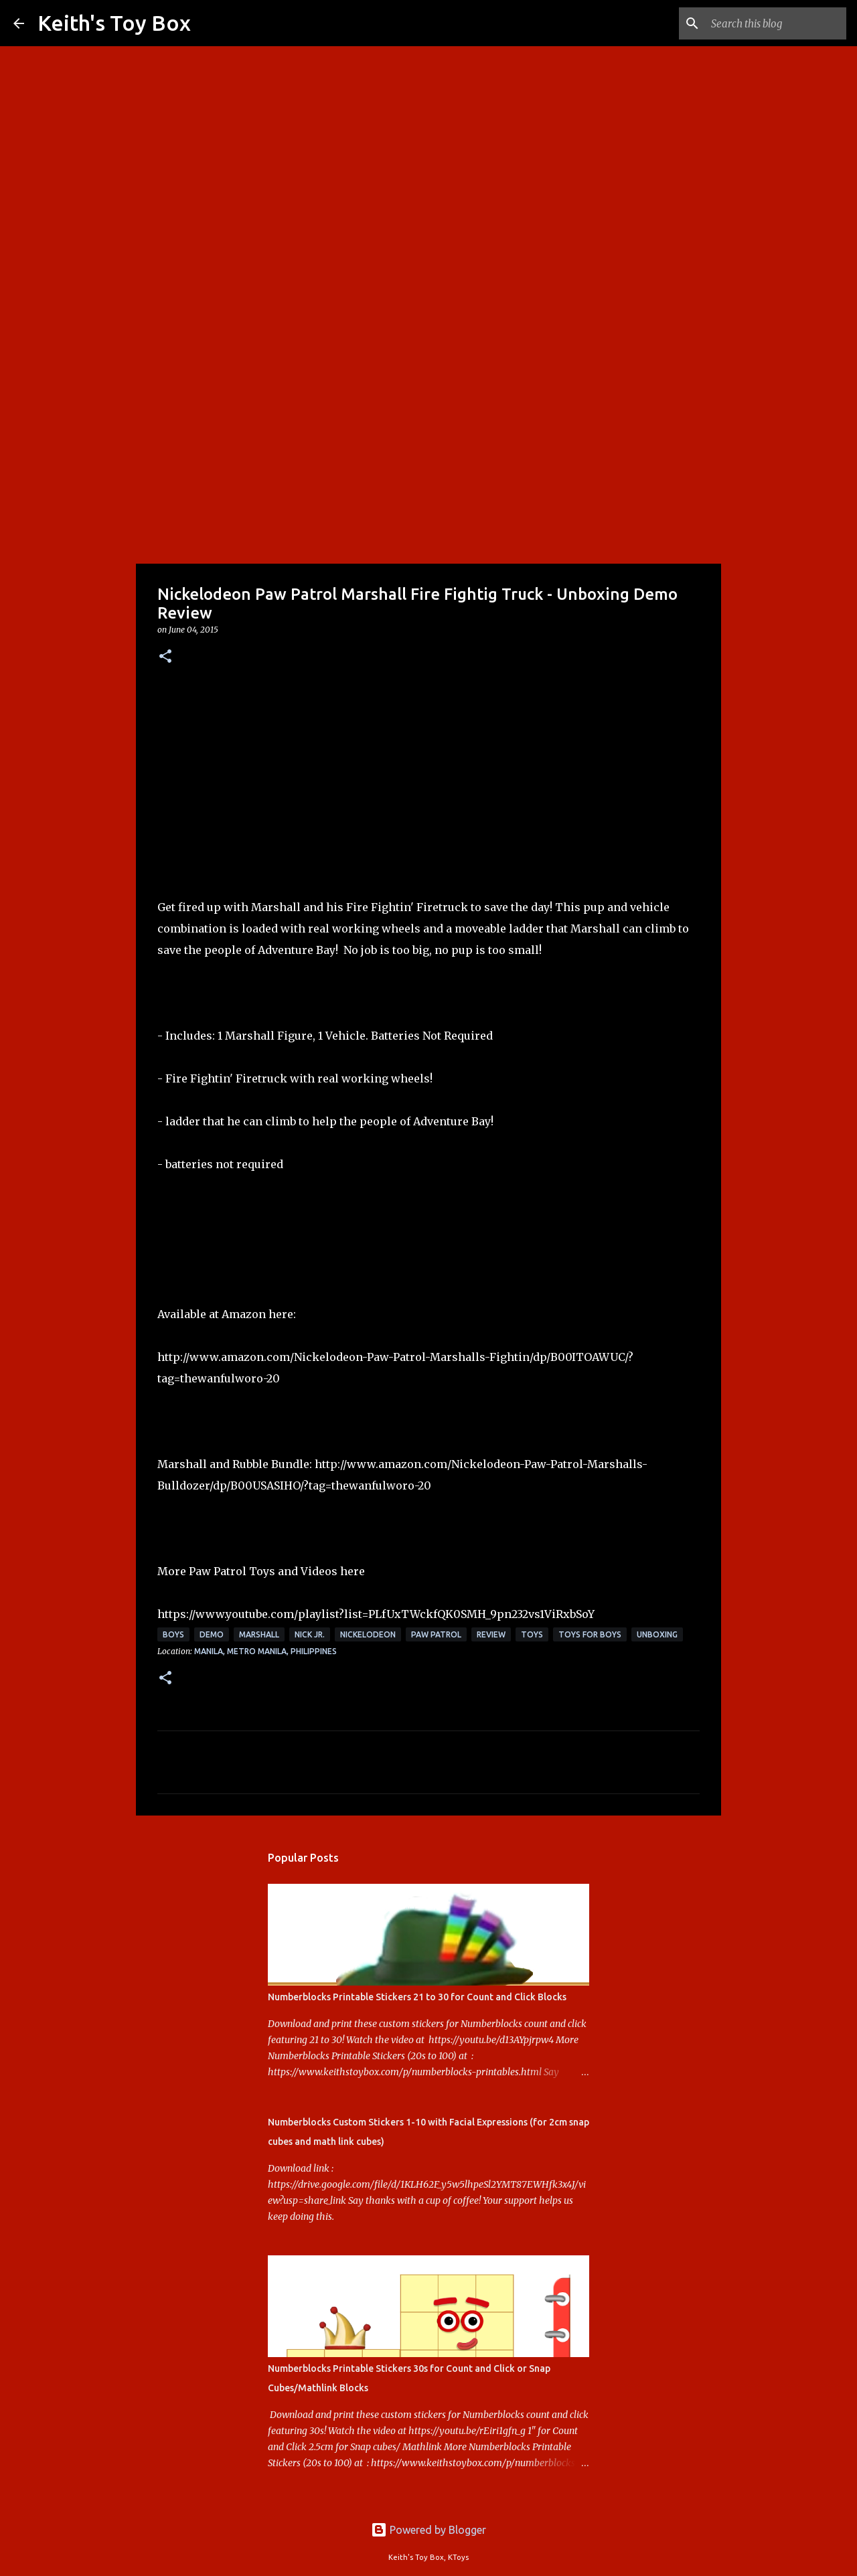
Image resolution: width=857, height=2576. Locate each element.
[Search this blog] (776, 23)
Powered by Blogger (428, 2530)
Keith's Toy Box (114, 23)
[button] (165, 657)
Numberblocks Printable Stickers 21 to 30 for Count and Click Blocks (417, 1997)
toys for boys (589, 1634)
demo (212, 1634)
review (491, 1634)
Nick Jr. (310, 1634)
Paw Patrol (436, 1634)
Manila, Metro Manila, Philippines (265, 1651)
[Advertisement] (428, 458)
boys (173, 1634)
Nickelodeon (368, 1634)
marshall (259, 1634)
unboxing (657, 1634)
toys (532, 1634)
